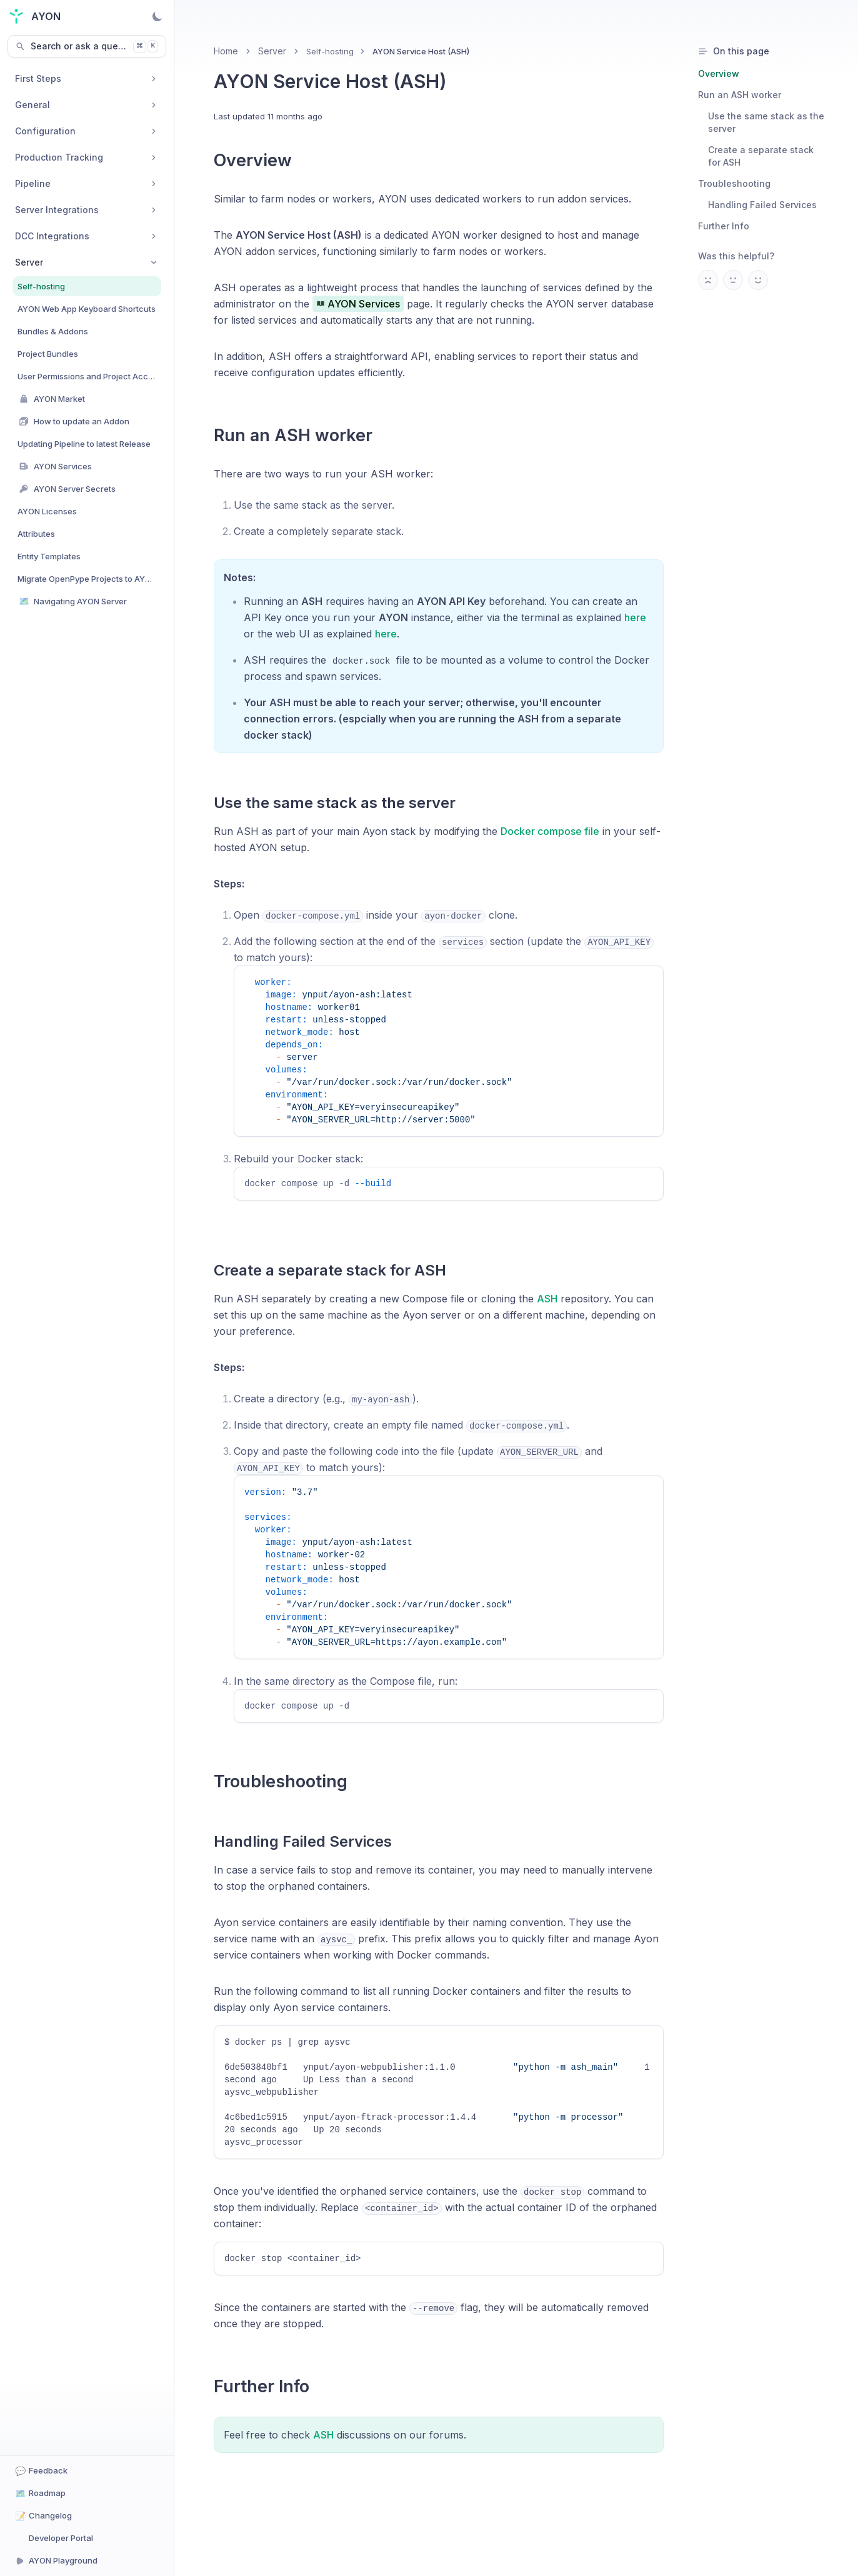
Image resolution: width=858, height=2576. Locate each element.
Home (226, 51)
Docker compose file (550, 831)
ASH (547, 1306)
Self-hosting (330, 51)
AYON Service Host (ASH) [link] (420, 51)
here (635, 617)
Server (272, 51)
